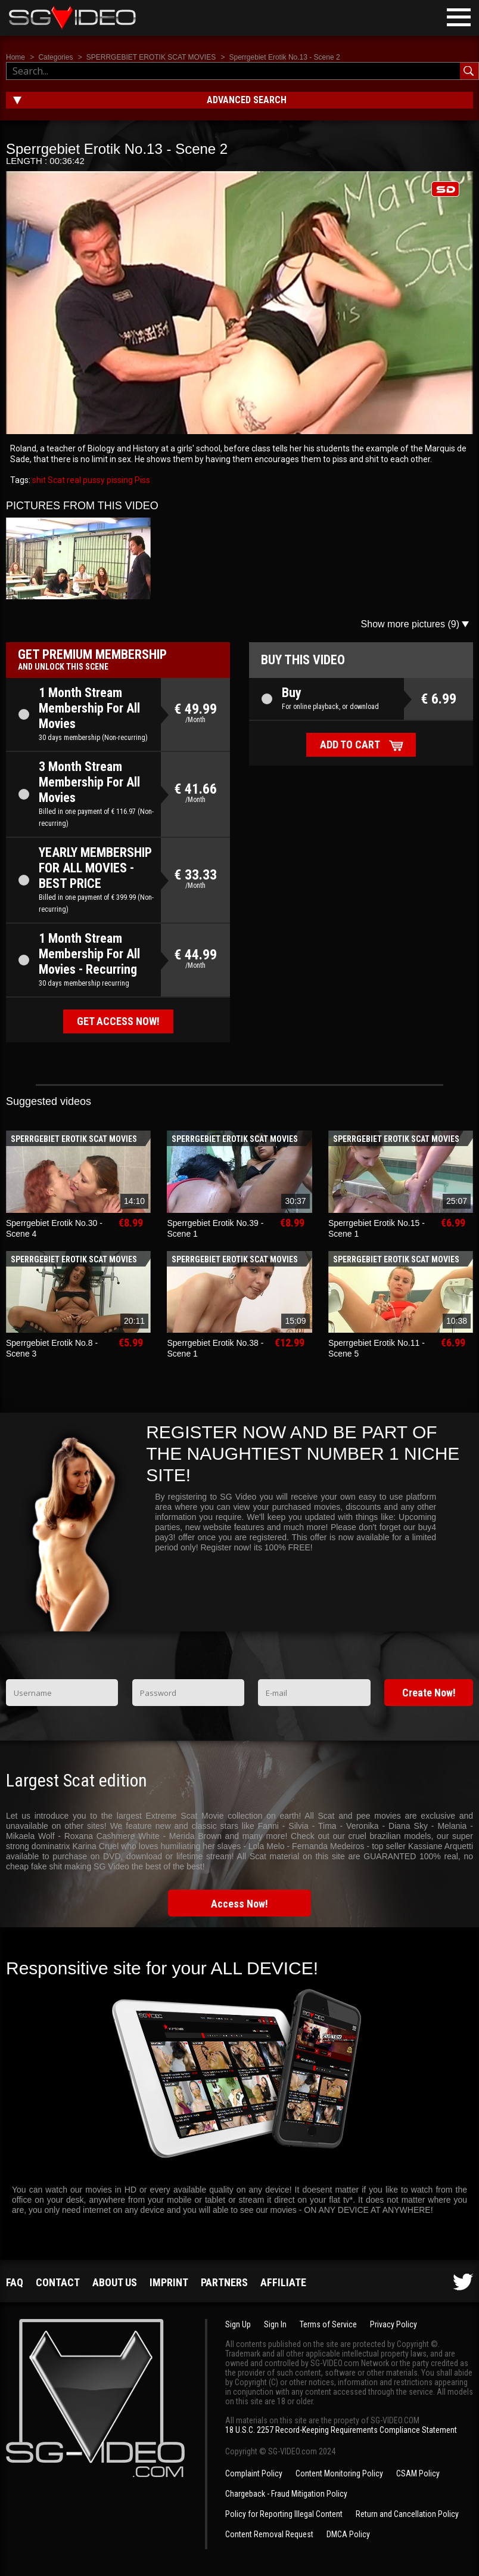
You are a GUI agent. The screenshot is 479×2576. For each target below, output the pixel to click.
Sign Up (238, 2324)
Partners (224, 2282)
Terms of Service (328, 2324)
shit (39, 480)
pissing (119, 480)
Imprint (169, 2282)
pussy (93, 480)
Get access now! (118, 1021)
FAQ (14, 2282)
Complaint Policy (253, 2473)
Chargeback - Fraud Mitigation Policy (286, 2493)
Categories (55, 57)
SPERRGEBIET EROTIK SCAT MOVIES (151, 57)
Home (15, 57)
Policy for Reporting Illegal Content (284, 2514)
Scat (55, 480)
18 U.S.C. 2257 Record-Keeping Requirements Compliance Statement (341, 2430)
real (73, 480)
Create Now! (429, 1692)
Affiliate (283, 2282)
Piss (141, 480)
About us (114, 2282)
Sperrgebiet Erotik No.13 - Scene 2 (284, 57)
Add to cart (350, 744)
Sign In (275, 2324)
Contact (58, 2282)
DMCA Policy (348, 2534)
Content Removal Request (269, 2534)
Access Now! (239, 1903)
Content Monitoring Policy (339, 2473)
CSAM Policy (418, 2473)
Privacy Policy (393, 2324)
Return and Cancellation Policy (407, 2514)
